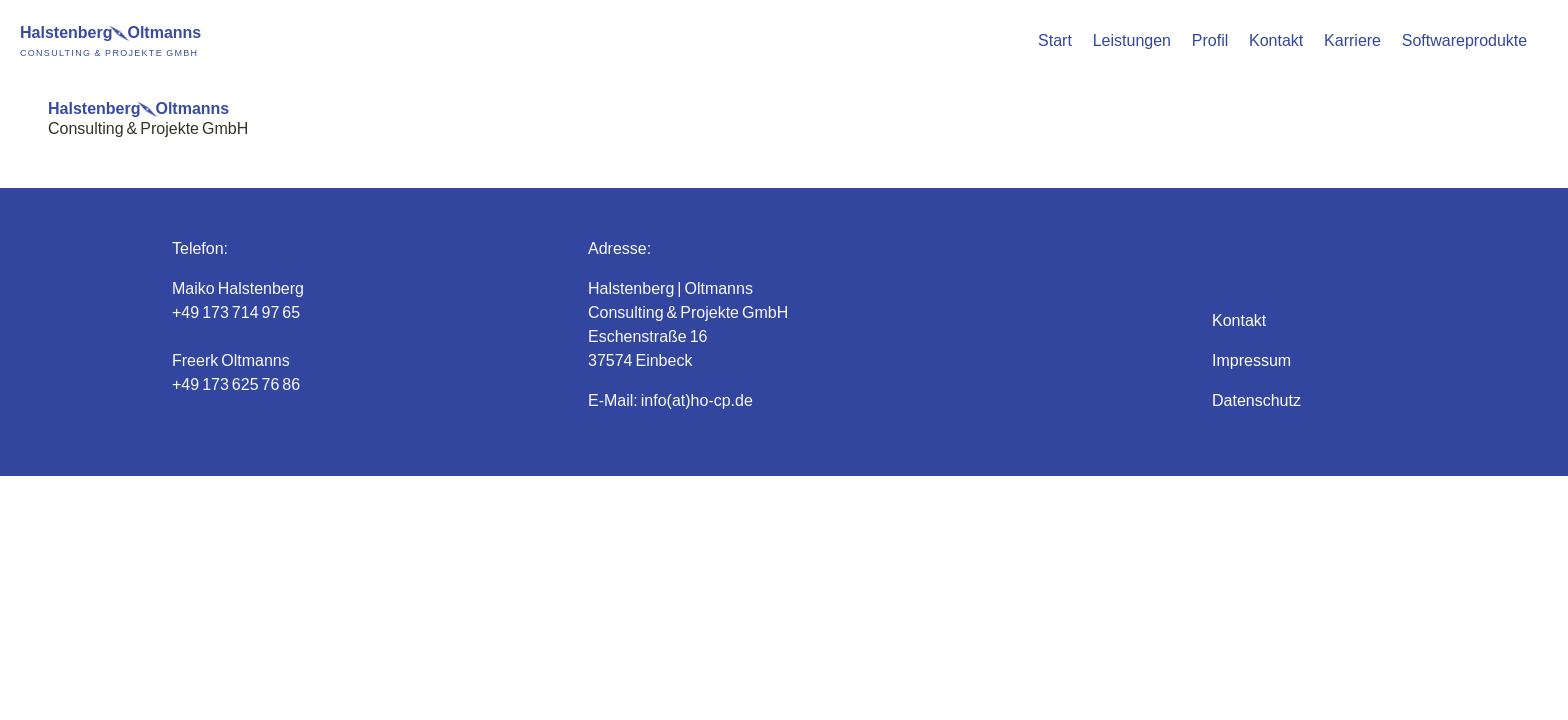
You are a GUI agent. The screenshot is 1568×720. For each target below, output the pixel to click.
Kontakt (1276, 39)
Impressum (1251, 359)
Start (1055, 39)
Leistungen (1132, 39)
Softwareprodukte (1464, 39)
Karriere (1352, 39)
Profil (1210, 39)
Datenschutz (1256, 399)
